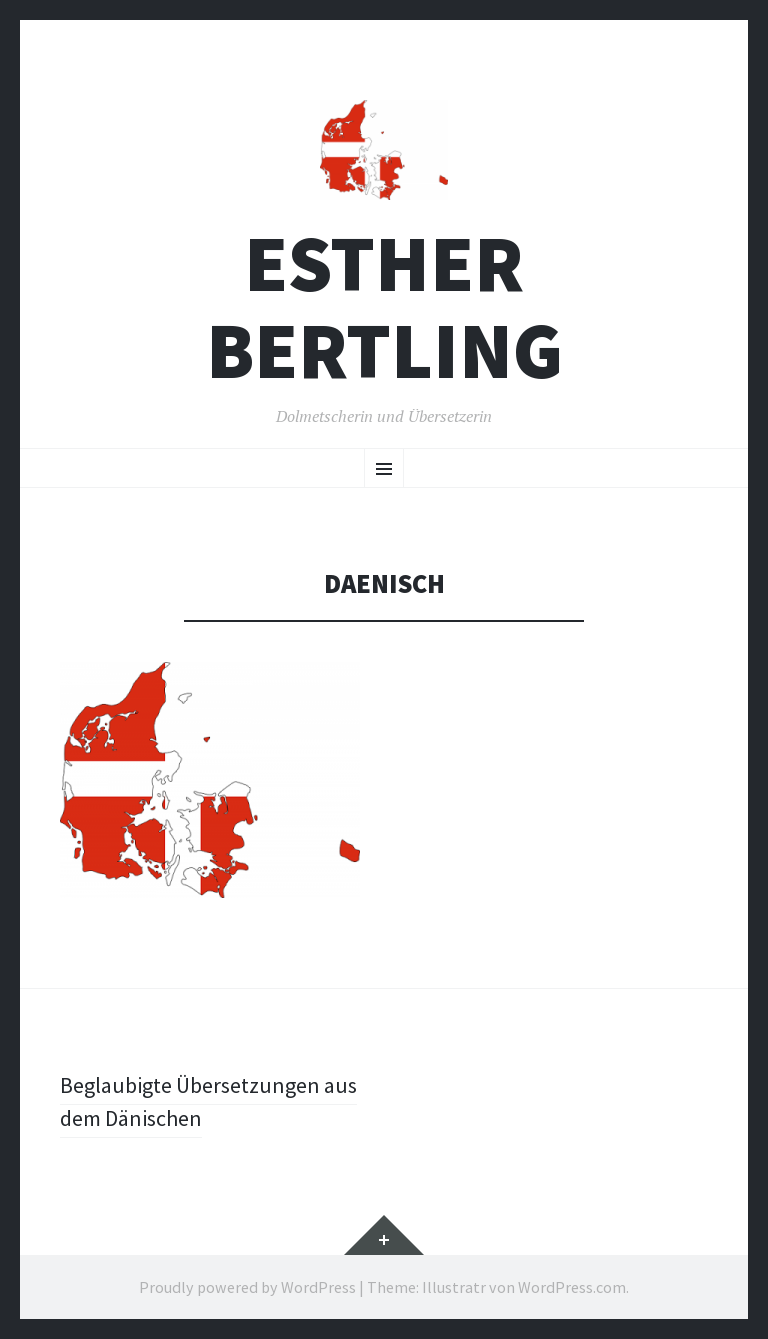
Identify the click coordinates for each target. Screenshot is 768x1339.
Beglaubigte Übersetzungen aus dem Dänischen (208, 1101)
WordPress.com (572, 1287)
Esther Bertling (384, 307)
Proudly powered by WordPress (247, 1287)
